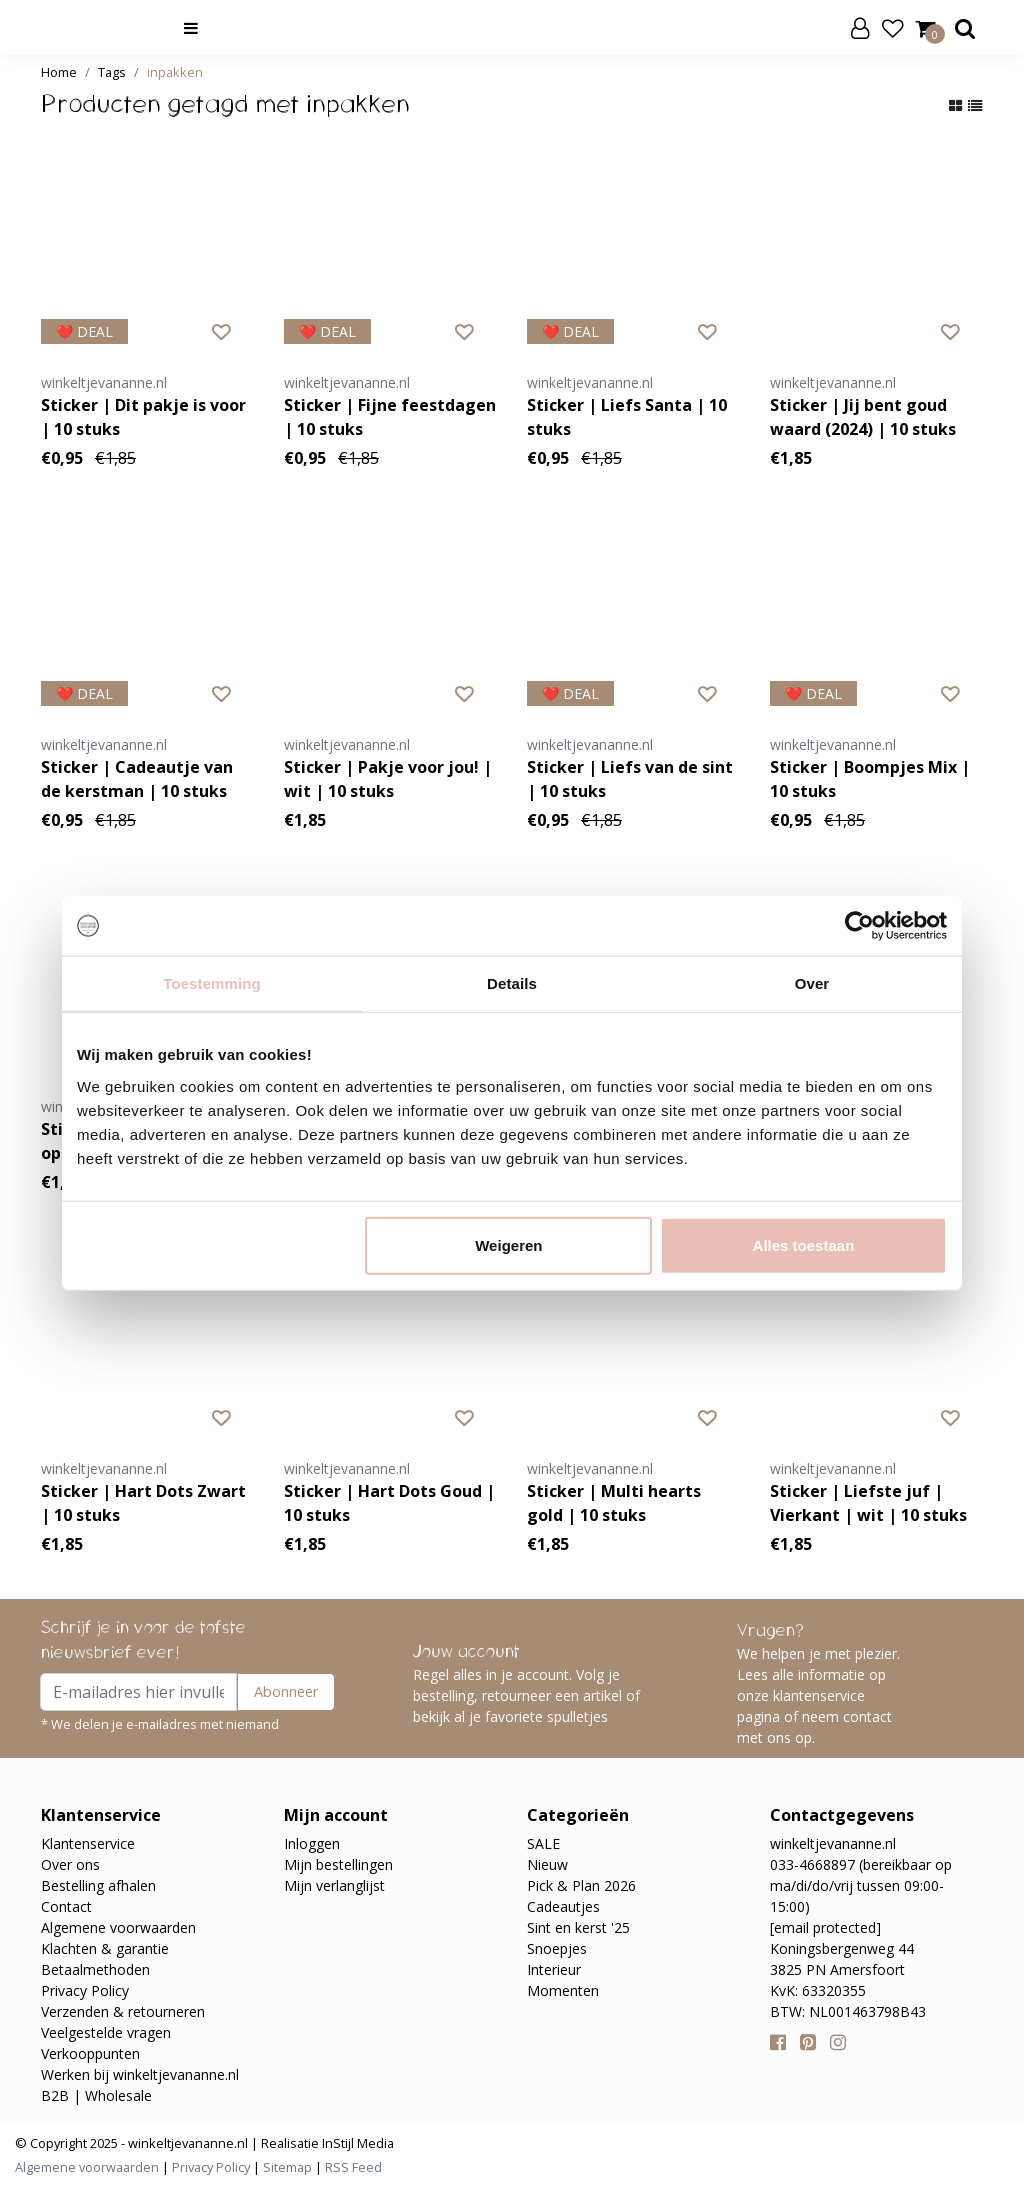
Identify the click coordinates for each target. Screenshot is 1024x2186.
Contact (66, 1906)
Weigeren (508, 1244)
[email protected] (825, 1927)
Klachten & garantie (105, 1948)
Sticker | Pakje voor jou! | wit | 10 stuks (388, 779)
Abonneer (286, 1691)
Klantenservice (88, 1843)
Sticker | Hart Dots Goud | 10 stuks (389, 1503)
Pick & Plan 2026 (581, 1885)
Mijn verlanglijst (334, 1885)
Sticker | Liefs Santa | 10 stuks (627, 417)
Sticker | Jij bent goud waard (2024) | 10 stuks (863, 417)
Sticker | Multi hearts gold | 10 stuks (614, 1503)
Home (59, 72)
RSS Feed (353, 2167)
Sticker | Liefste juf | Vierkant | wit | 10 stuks (868, 1503)
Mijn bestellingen (338, 1864)
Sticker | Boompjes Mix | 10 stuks (870, 779)
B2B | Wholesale (96, 2095)
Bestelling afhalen (98, 1885)
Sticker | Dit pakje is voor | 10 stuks (143, 417)
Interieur (554, 1969)
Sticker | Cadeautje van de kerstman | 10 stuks (137, 779)
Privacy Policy (85, 1990)
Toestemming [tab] (212, 983)
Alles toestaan (804, 1244)
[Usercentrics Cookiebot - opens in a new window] (859, 926)
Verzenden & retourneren (123, 2011)
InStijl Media (356, 2143)
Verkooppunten (90, 2053)
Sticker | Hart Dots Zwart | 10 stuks (143, 1503)
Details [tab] (512, 983)
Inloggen (312, 1843)
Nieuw (547, 1864)
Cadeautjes (563, 1906)
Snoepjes (557, 1948)
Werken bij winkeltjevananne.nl (140, 2074)
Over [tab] (812, 983)
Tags (112, 72)
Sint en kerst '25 (578, 1927)
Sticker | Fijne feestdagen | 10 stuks (390, 417)
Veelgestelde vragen (106, 2032)
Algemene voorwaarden (118, 1927)
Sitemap (287, 2167)
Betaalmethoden (95, 1969)
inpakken (175, 72)
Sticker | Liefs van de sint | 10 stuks (630, 779)
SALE (543, 1843)
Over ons (70, 1864)
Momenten (563, 1990)
